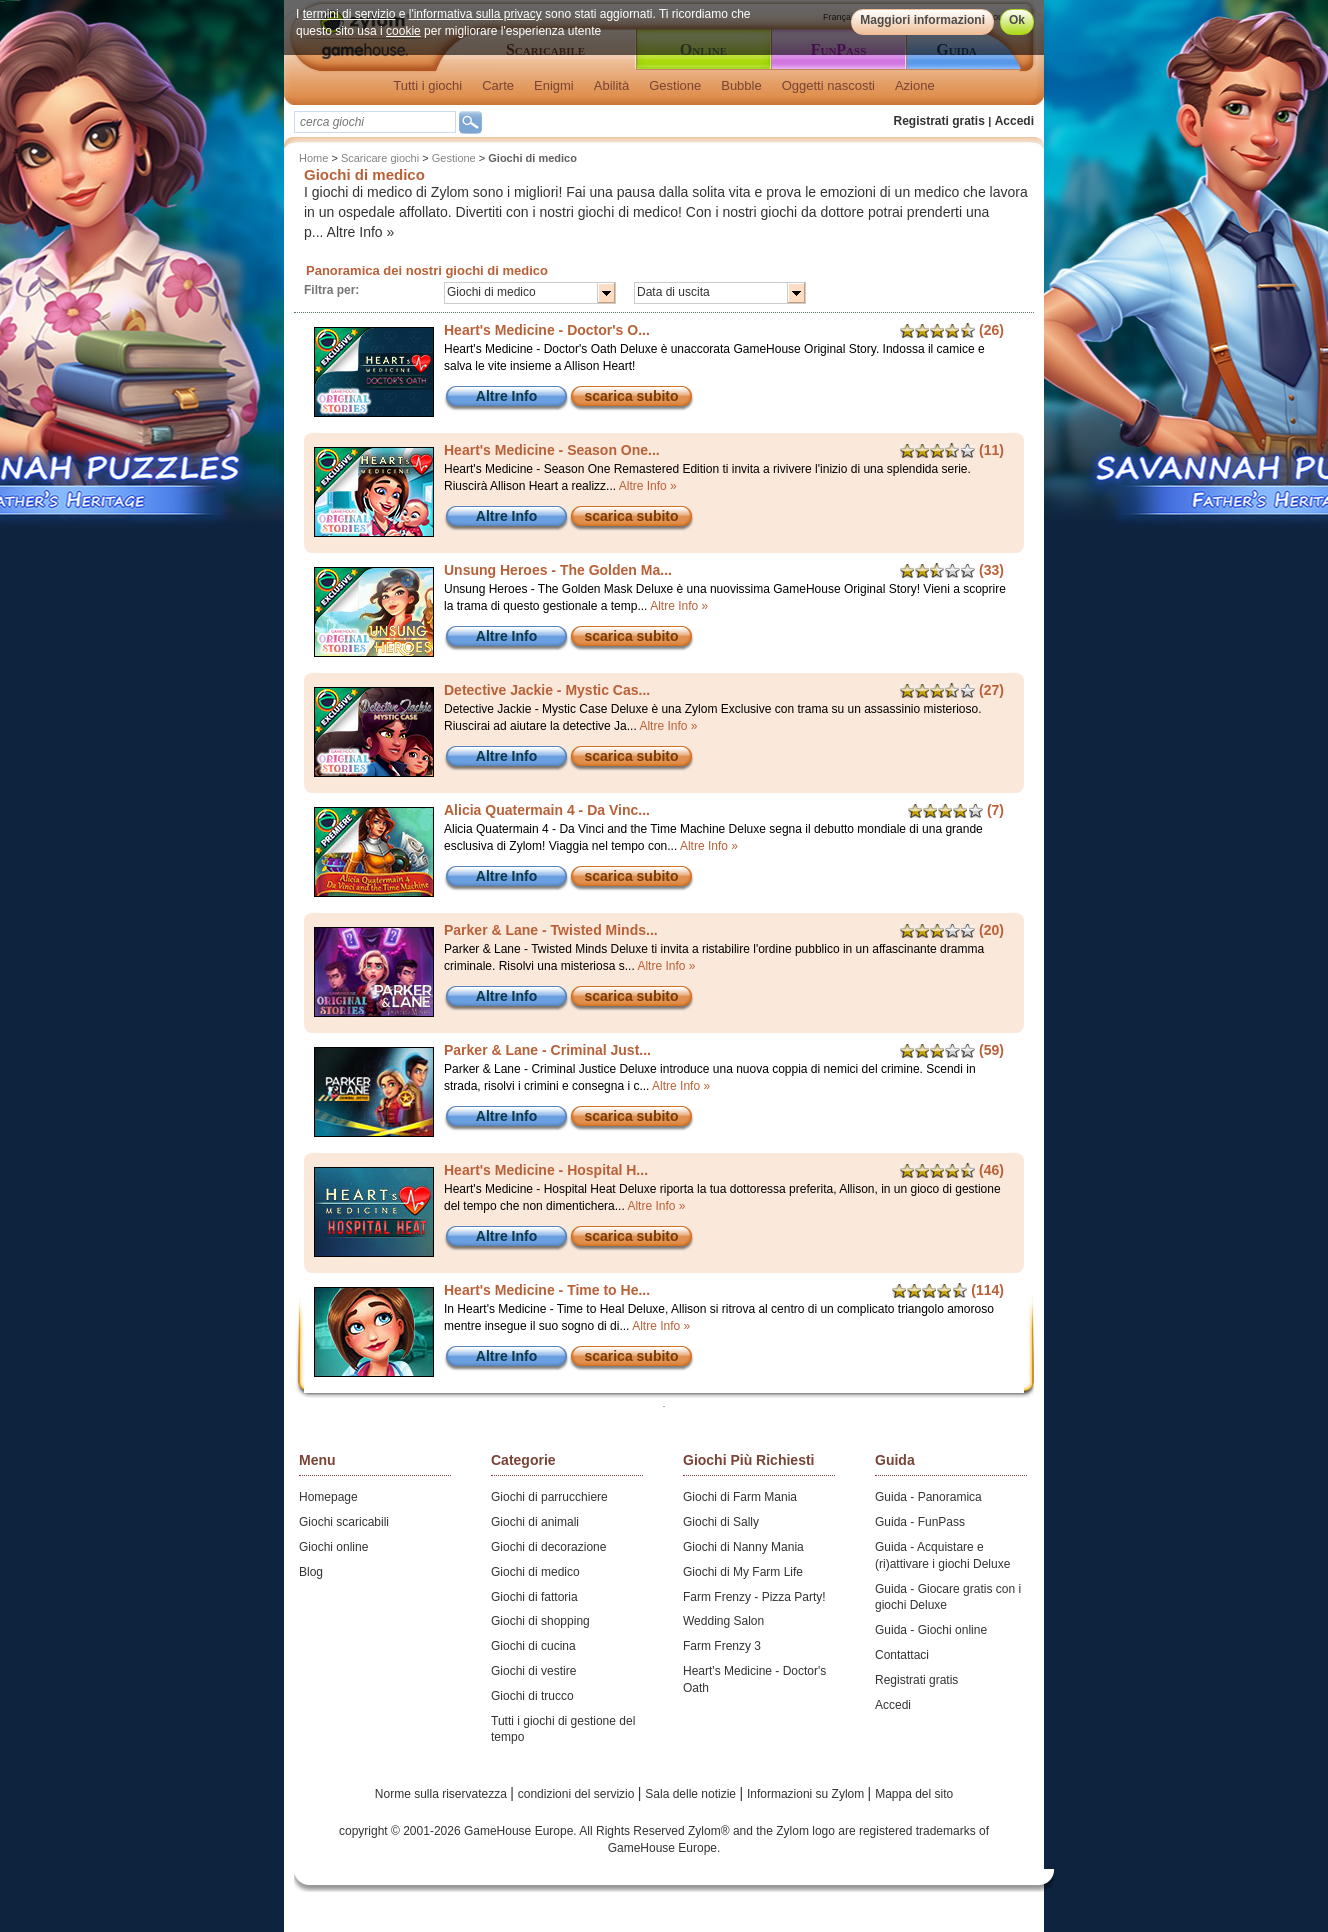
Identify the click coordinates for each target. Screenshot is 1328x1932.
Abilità (611, 85)
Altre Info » (361, 232)
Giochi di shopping (540, 1621)
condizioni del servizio (578, 1794)
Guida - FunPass (920, 1522)
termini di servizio (349, 14)
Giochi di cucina (533, 1646)
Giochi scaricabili (344, 1522)
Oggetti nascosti (828, 85)
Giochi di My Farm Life (743, 1572)
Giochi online (333, 1547)
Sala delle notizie (692, 1794)
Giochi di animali (535, 1522)
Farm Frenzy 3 (722, 1646)
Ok (1017, 20)
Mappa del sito (914, 1794)
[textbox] (375, 122)
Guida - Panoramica (928, 1497)
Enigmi (554, 85)
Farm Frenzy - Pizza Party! (754, 1597)
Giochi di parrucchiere (549, 1497)
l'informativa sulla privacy (475, 14)
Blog (311, 1572)
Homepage (328, 1497)
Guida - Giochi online (931, 1630)
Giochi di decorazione (548, 1547)
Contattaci (902, 1655)
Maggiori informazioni (922, 20)
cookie (403, 31)
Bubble (741, 85)
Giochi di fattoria (534, 1597)
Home (313, 158)
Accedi (1014, 121)
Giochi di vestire (533, 1671)
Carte (498, 85)
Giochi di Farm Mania (740, 1497)
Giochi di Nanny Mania (743, 1547)
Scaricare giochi (380, 158)
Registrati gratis (939, 121)
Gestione (675, 85)
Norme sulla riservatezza (442, 1794)
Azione (915, 85)
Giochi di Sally (721, 1522)
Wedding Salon (723, 1621)
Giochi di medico (535, 1572)
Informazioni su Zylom (807, 1794)
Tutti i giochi (427, 85)
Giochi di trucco (532, 1696)
